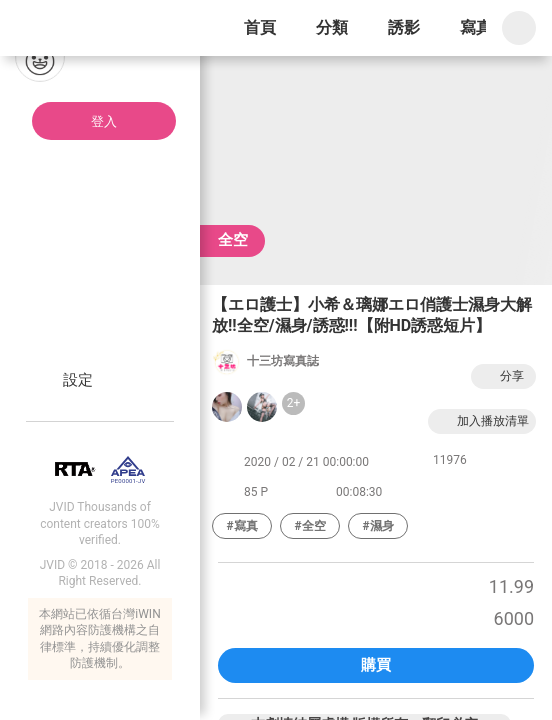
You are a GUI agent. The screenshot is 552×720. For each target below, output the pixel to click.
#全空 (309, 526)
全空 (233, 240)
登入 (104, 121)
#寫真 (241, 526)
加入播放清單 (482, 421)
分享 (501, 376)
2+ (294, 403)
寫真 (476, 27)
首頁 (260, 27)
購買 (376, 665)
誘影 (404, 27)
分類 (332, 27)
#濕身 (377, 526)
